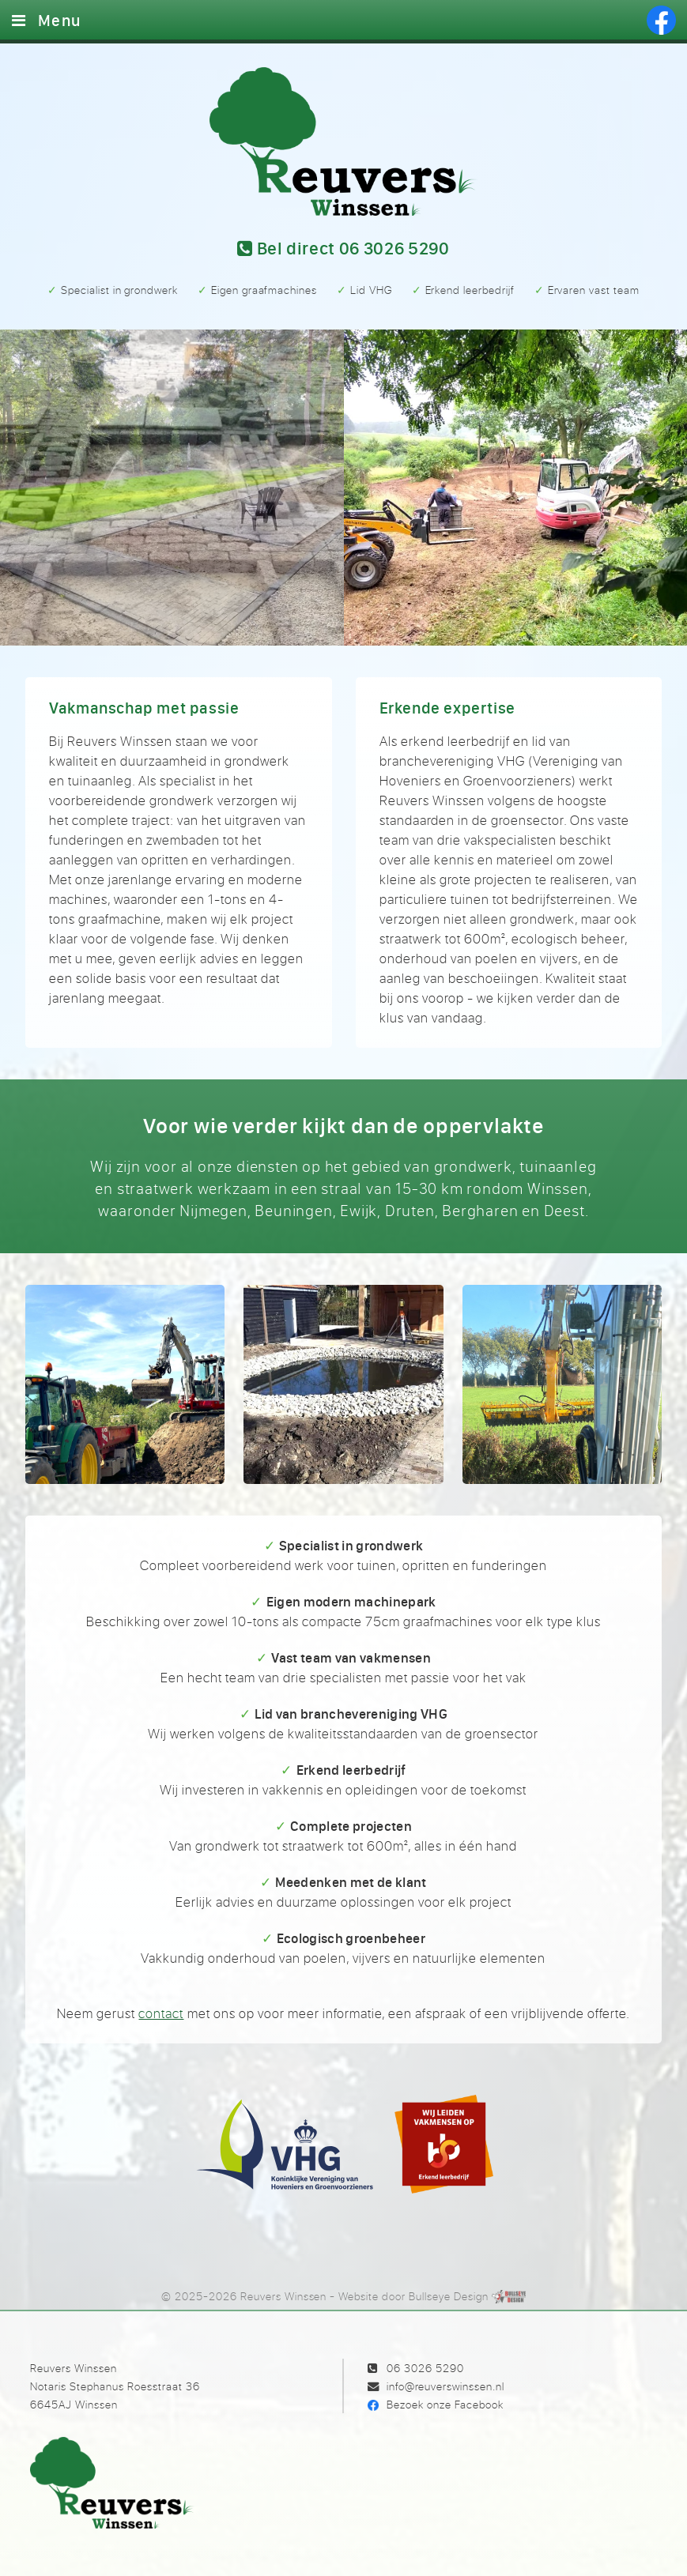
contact (160, 2013)
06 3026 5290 (425, 2367)
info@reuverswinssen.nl (445, 2385)
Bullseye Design (449, 2295)
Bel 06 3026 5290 (343, 249)
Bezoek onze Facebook (445, 2404)
